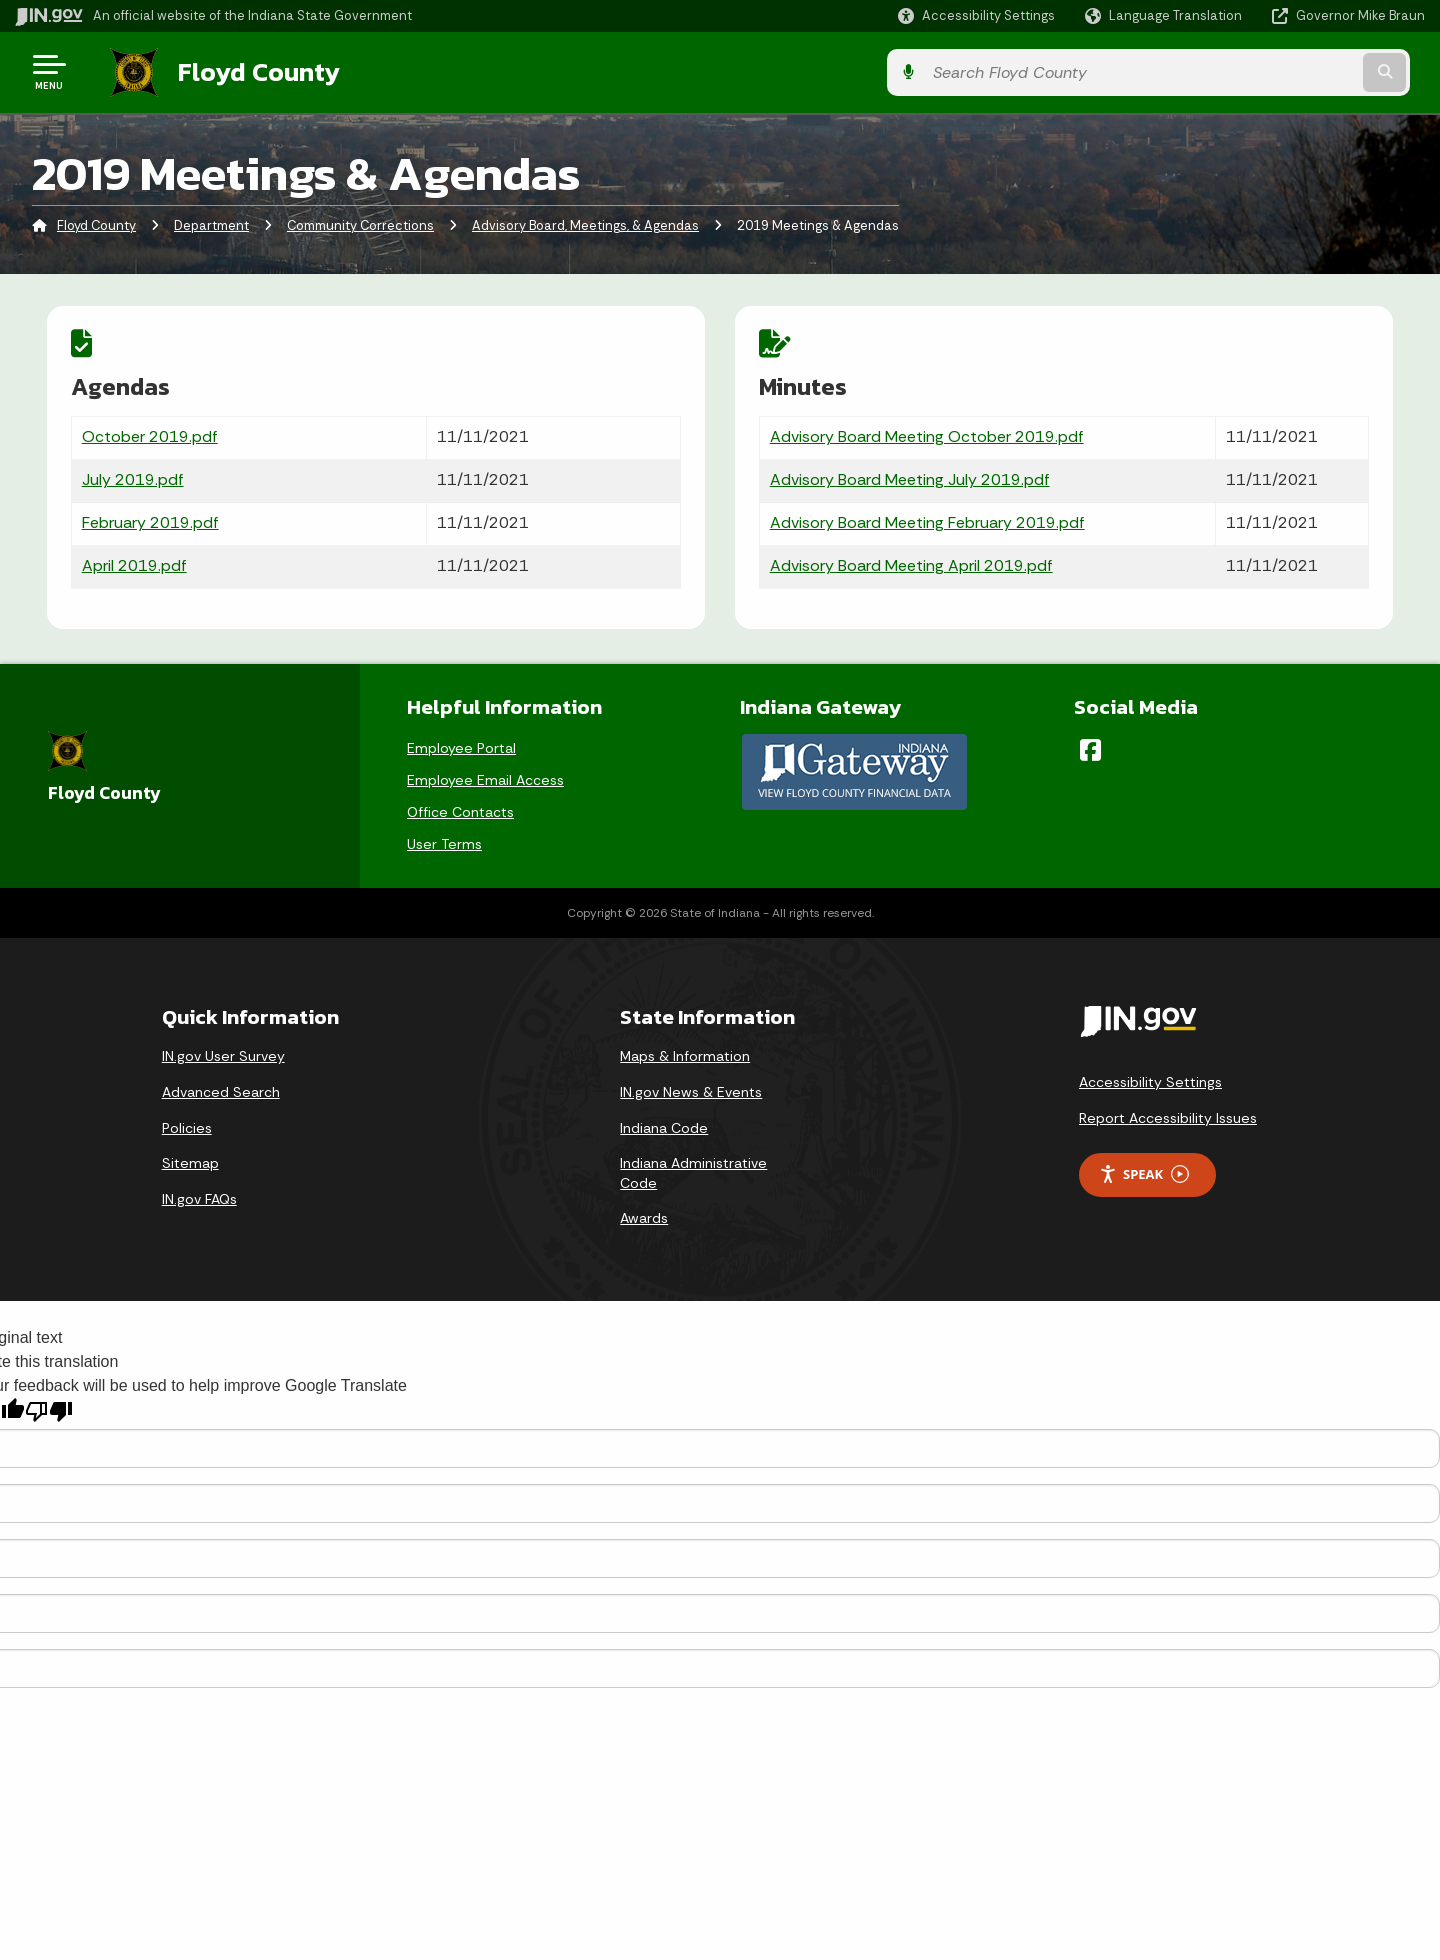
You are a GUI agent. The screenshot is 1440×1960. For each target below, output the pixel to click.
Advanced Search (221, 1088)
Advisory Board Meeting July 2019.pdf (910, 477)
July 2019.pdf (133, 477)
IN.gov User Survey (223, 1052)
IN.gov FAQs (199, 1195)
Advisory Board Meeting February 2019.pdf (927, 520)
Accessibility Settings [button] (1150, 1078)
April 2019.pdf (134, 563)
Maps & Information (685, 1052)
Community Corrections (360, 224)
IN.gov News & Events (691, 1088)
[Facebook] (1090, 745)
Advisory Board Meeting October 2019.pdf (927, 434)
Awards (644, 1214)
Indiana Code (664, 1123)
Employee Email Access (485, 775)
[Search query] (1262, 71)
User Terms (444, 839)
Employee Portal (461, 743)
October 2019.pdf (150, 434)
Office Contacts (460, 807)
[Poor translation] (49, 1407)
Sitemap (190, 1159)
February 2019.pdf (150, 520)
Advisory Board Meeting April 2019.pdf (911, 563)
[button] (976, 15)
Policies (187, 1123)
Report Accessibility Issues (1168, 1114)
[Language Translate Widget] (1165, 16)
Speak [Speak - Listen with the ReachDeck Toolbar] (1144, 1170)
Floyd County (242, 71)
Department (211, 224)
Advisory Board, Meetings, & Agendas (585, 224)
